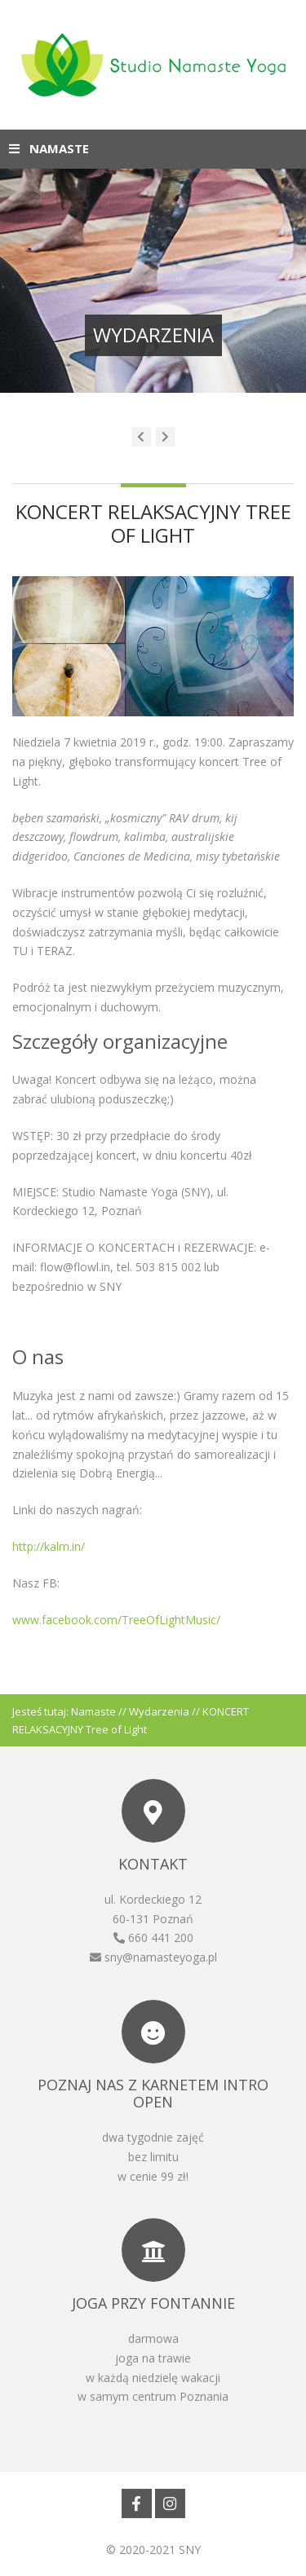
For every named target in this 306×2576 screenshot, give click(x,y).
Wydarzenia (159, 1711)
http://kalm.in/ (48, 1546)
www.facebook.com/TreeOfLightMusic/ (116, 1619)
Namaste (93, 1711)
